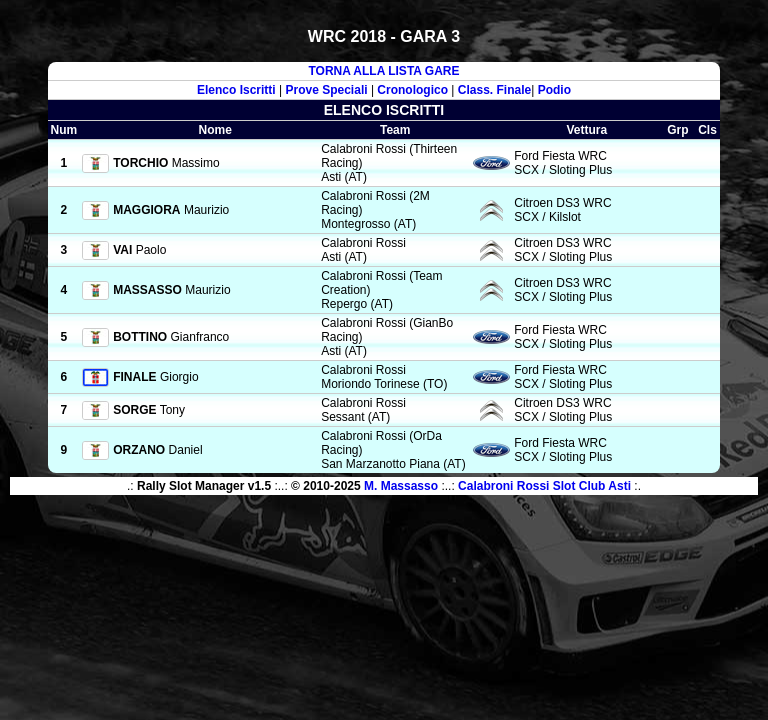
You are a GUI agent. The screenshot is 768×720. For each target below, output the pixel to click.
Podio (554, 90)
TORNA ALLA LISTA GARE (383, 71)
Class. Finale (494, 90)
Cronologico (412, 90)
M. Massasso (401, 486)
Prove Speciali (327, 90)
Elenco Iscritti (236, 90)
